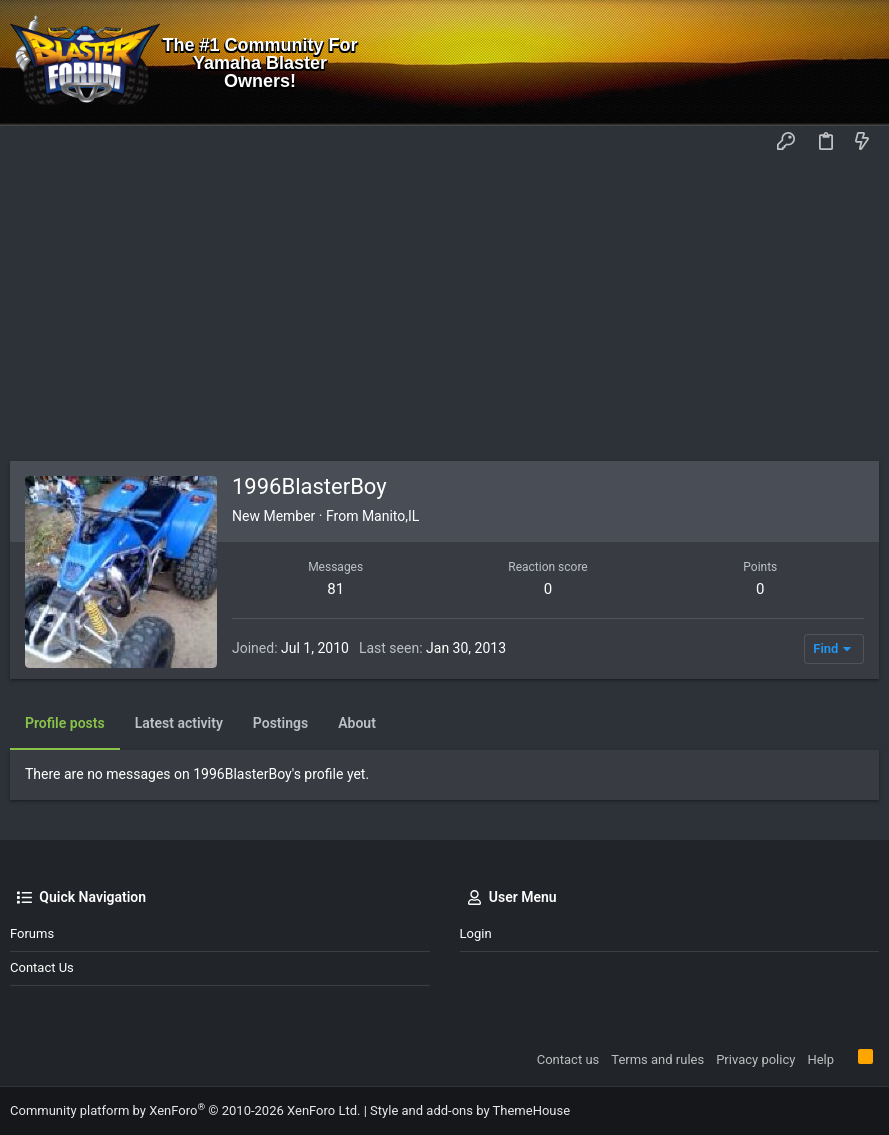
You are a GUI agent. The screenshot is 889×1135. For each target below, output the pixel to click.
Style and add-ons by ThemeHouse (470, 1110)
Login (476, 933)
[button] (30, 143)
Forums (32, 933)
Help (820, 1059)
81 (335, 589)
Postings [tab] (280, 723)
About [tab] (357, 723)
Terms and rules (657, 1059)
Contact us (42, 967)
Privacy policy (755, 1059)
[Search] (859, 63)
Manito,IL (391, 516)
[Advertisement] (444, 311)
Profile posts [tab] (65, 723)
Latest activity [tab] (179, 723)
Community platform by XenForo (185, 1110)
